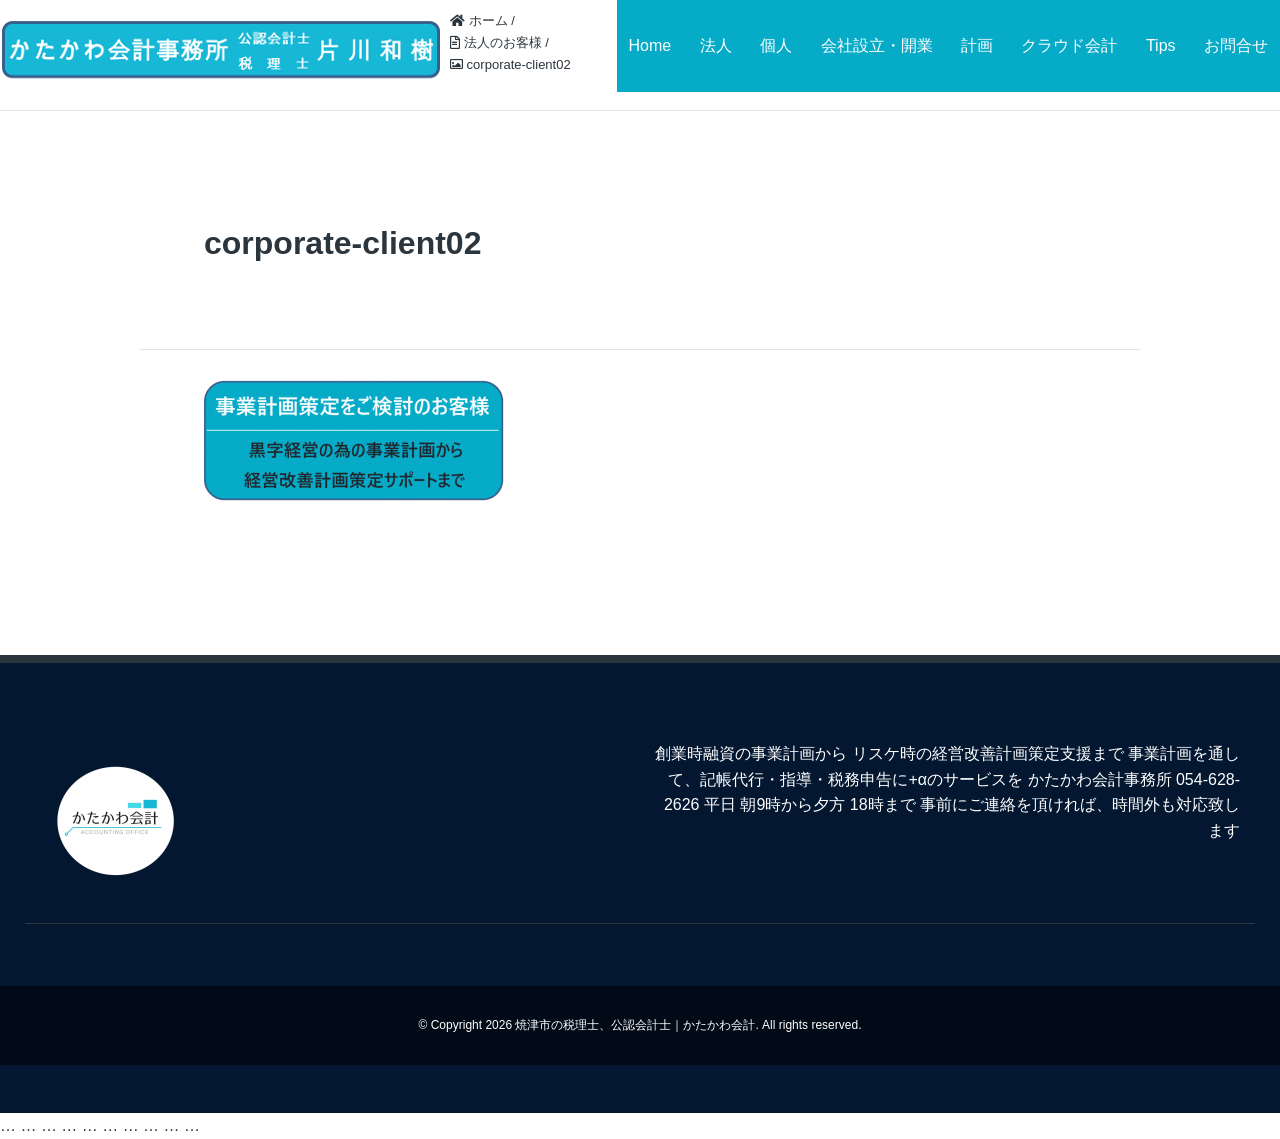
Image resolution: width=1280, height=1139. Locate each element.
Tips (1161, 45)
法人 (716, 45)
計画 (977, 45)
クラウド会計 (1069, 45)
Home (650, 45)
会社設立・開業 (877, 45)
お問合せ (1236, 45)
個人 (776, 45)
